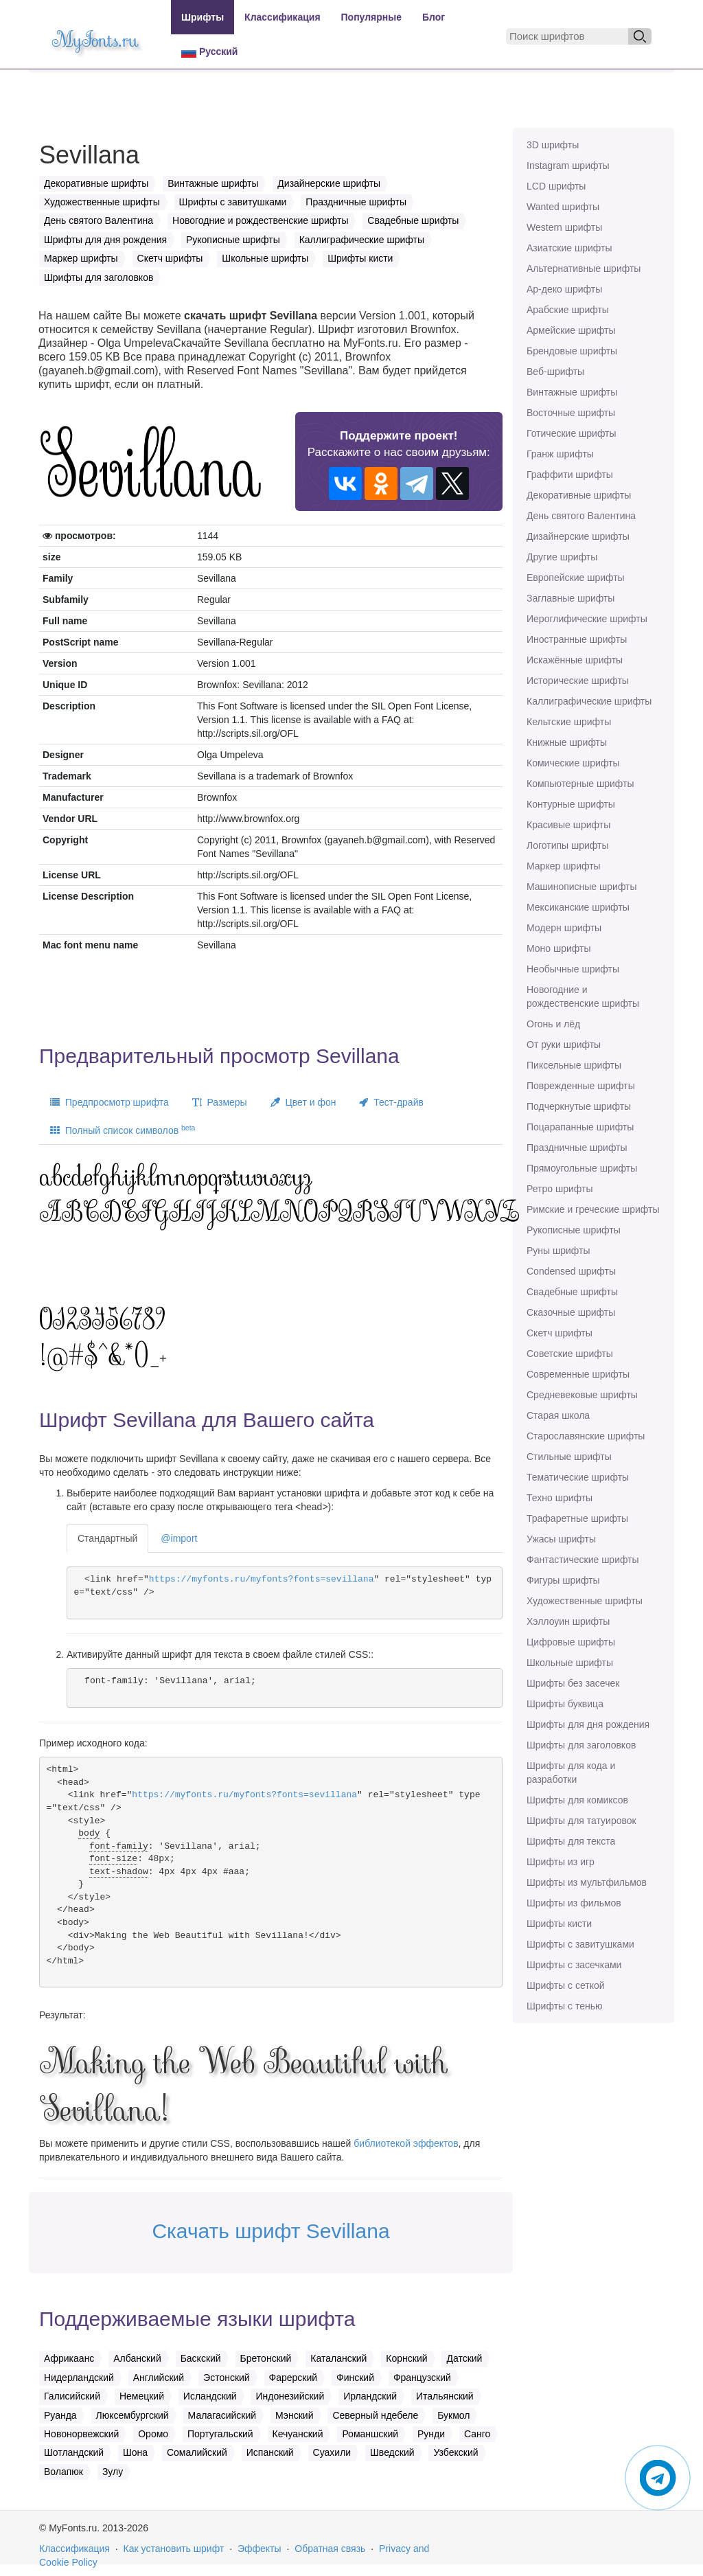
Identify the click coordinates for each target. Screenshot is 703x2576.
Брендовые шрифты (572, 350)
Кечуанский (298, 2433)
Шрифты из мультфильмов (587, 1882)
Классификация (282, 17)
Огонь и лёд (553, 1023)
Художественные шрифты (585, 1600)
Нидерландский (79, 2377)
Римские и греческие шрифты (593, 1209)
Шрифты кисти (559, 1923)
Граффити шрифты (570, 474)
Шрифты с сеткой (566, 1985)
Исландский (210, 2396)
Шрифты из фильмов (574, 1902)
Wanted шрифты (563, 206)
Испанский (270, 2452)
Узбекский (455, 2452)
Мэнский (294, 2415)
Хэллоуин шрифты (568, 1621)
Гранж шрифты (560, 453)
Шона (135, 2452)
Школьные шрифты (570, 1662)
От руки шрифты (564, 1044)
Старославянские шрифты (586, 1436)
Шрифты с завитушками (580, 1944)
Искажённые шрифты (575, 659)
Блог (433, 17)
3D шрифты (553, 144)
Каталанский (338, 2358)
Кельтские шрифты (569, 721)
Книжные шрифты (567, 742)
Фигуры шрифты (563, 1580)
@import (179, 1538)
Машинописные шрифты (582, 886)
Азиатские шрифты (569, 247)
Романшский (370, 2433)
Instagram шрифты (568, 165)
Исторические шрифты (578, 680)
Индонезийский (289, 2396)
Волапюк (63, 2471)
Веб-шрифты (555, 371)
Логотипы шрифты (568, 845)
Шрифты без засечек (573, 1683)
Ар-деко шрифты (564, 289)
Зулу (112, 2471)
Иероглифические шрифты (587, 618)
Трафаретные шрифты (577, 1518)
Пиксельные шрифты (574, 1065)
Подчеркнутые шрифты (579, 1106)
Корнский (406, 2358)
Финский (355, 2377)
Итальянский (445, 2396)
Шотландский (74, 2452)
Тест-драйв (391, 1102)
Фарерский (293, 2377)
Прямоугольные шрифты (582, 1168)
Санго (477, 2433)
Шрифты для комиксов (577, 1799)
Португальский (220, 2433)
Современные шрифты (578, 1374)
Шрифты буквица (565, 1703)
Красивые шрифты (568, 824)
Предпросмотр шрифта (109, 1102)
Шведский (392, 2452)
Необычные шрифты (573, 969)
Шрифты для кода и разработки (571, 1772)
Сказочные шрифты (571, 1312)
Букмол (453, 2415)
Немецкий (141, 2396)
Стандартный (107, 1538)
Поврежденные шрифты (581, 1085)
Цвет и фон (303, 1102)
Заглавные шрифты (570, 598)
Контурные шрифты (571, 804)
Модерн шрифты (564, 927)
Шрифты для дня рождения (588, 1724)
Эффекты (259, 2548)
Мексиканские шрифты (578, 907)
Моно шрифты (559, 948)
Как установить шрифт (174, 2548)
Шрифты (202, 17)
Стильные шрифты (569, 1456)
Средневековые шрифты (582, 1394)
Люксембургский (132, 2415)
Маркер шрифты (564, 865)
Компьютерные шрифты (580, 783)
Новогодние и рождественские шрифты (583, 996)
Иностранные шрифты (577, 639)
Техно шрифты (559, 1497)
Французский (422, 2377)
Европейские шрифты (576, 577)
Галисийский (72, 2396)
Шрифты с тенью (564, 2006)
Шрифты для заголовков (581, 1745)
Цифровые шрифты (571, 1642)
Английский (158, 2377)
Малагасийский (222, 2415)
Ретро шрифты (559, 1188)
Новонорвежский (81, 2433)
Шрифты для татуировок (581, 1820)
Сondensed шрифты (571, 1271)
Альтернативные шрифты (584, 268)
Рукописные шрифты (574, 1229)
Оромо (153, 2433)
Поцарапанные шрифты (580, 1126)
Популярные (371, 17)
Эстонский (226, 2377)
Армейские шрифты (571, 330)
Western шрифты (564, 227)
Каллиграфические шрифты (589, 701)
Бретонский (266, 2358)
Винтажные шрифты (572, 392)
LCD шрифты (556, 186)
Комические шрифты (573, 762)
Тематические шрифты (578, 1477)
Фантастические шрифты (583, 1559)
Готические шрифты (571, 433)
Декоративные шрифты (579, 495)
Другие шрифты (562, 556)
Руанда (60, 2415)
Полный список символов (122, 1130)
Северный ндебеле (375, 2415)
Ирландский (370, 2396)
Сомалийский (197, 2452)
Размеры (219, 1102)
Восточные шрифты (571, 412)
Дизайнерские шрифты (578, 536)
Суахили (332, 2452)
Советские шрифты (570, 1353)
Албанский (137, 2358)
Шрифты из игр (561, 1861)
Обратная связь (330, 2548)
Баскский (201, 2358)
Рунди (431, 2433)
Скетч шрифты (559, 1332)
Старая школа (558, 1415)
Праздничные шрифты (577, 1147)
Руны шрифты (558, 1250)
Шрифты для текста (571, 1841)
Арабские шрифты (568, 309)
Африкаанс (69, 2358)
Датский (464, 2358)
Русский (209, 52)
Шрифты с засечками (574, 1964)
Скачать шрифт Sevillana (270, 2231)
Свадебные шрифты (572, 1291)
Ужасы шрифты (561, 1539)
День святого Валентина (581, 515)
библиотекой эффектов (406, 2143)
